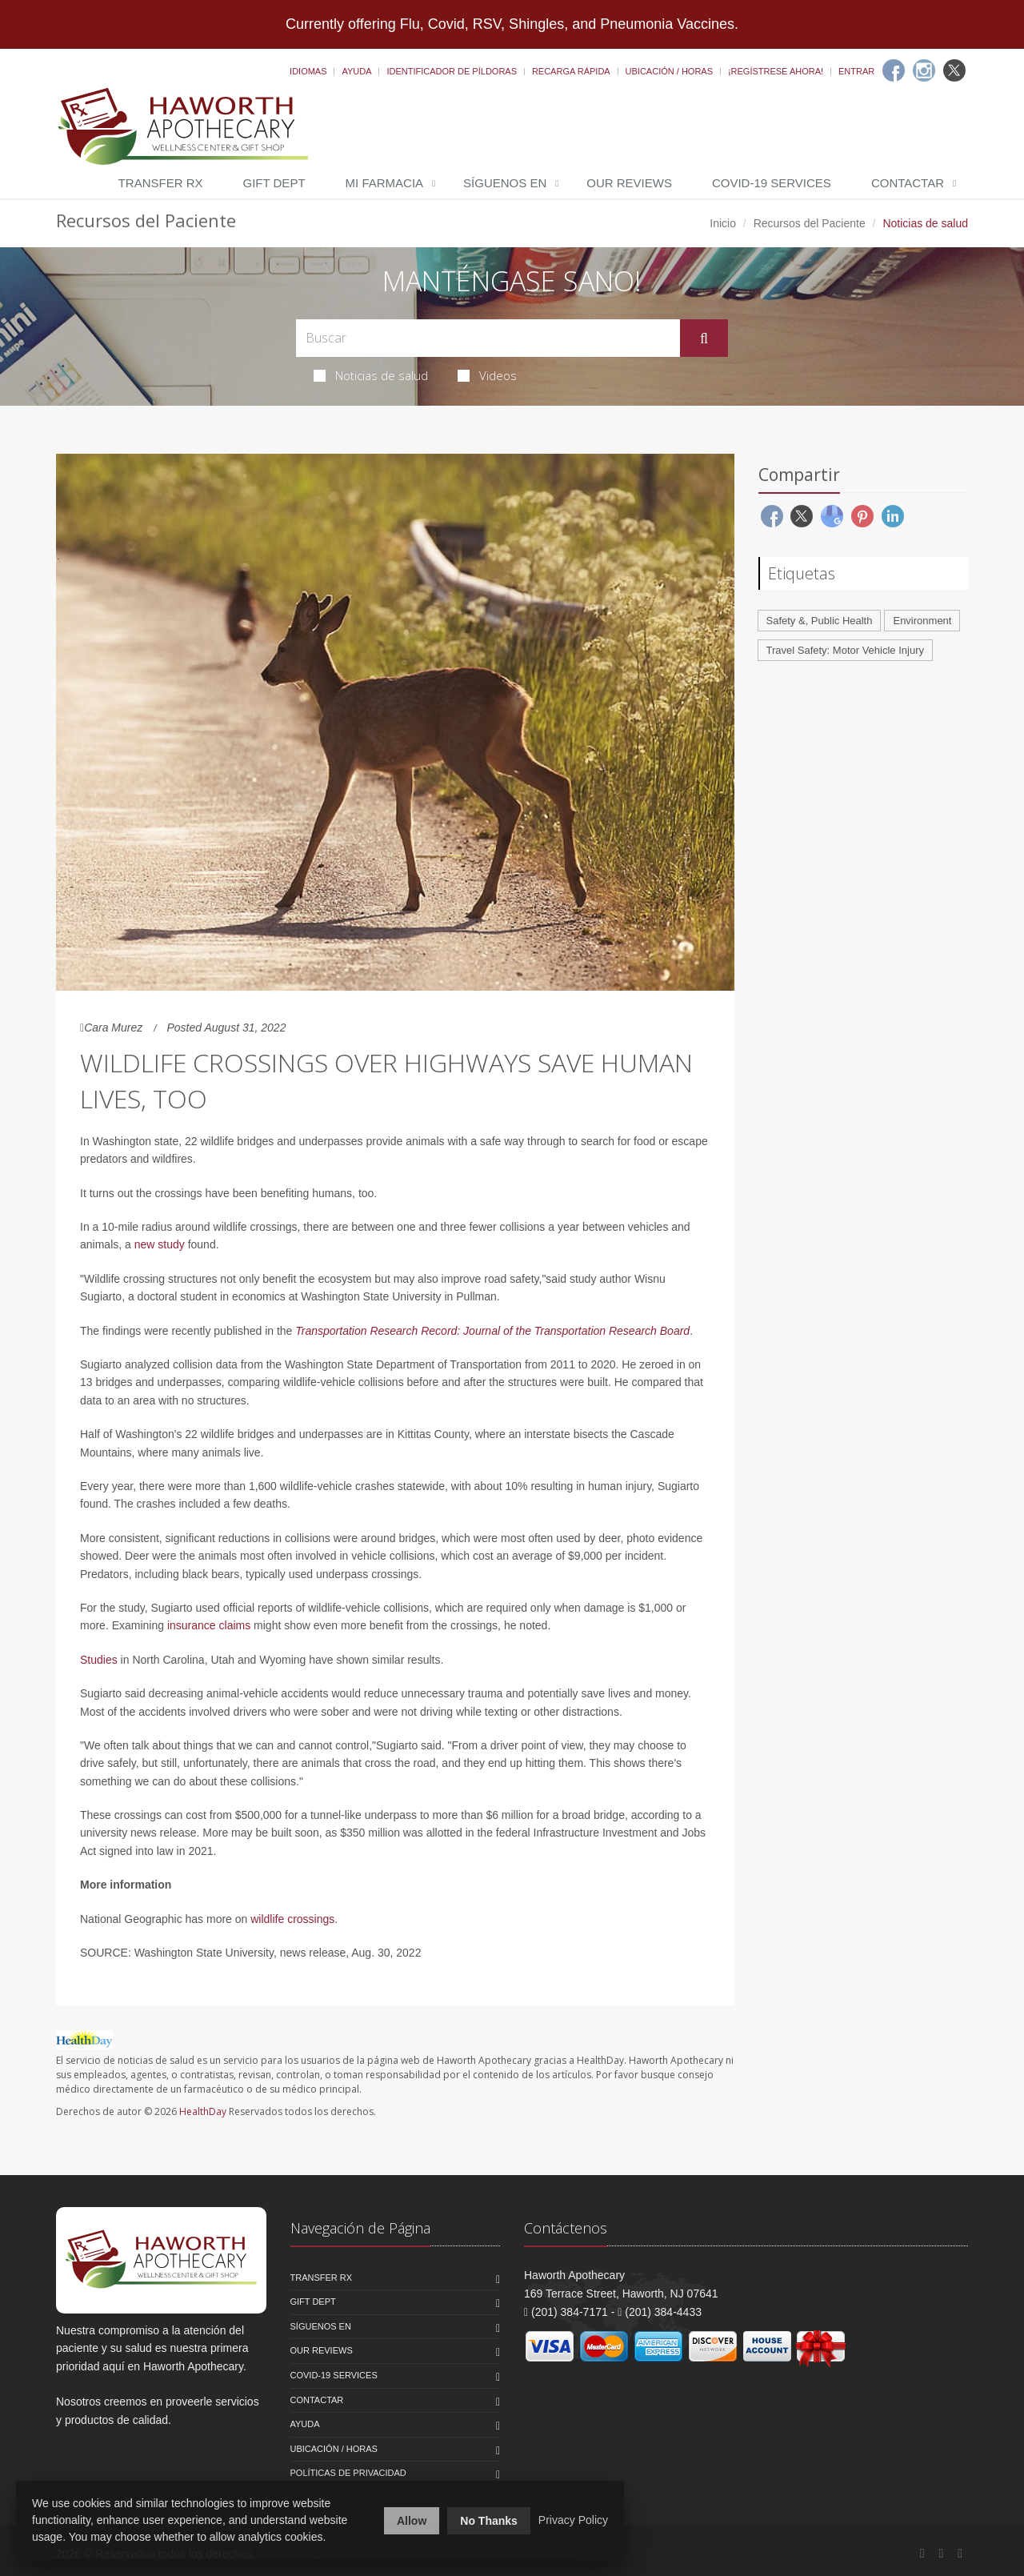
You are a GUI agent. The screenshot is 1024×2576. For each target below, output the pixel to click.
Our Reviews (629, 183)
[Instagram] (924, 70)
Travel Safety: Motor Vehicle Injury (845, 650)
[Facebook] (893, 70)
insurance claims (208, 1625)
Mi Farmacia (385, 183)
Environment (922, 621)
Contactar (907, 183)
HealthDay (202, 2111)
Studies (99, 1659)
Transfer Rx (160, 183)
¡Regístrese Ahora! (775, 71)
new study (159, 1244)
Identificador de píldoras (451, 71)
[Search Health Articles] (488, 338)
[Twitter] (954, 70)
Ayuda (356, 71)
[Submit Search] (704, 338)
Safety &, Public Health (819, 621)
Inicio (723, 223)
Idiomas (308, 71)
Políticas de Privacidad (348, 2473)
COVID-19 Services (771, 183)
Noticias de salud (371, 375)
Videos (487, 375)
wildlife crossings (292, 1919)
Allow (411, 2520)
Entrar (856, 71)
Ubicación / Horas (669, 71)
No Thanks (489, 2520)
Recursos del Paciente (810, 223)
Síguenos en (504, 183)
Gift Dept (273, 183)
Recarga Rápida (571, 71)
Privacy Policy (573, 2520)
